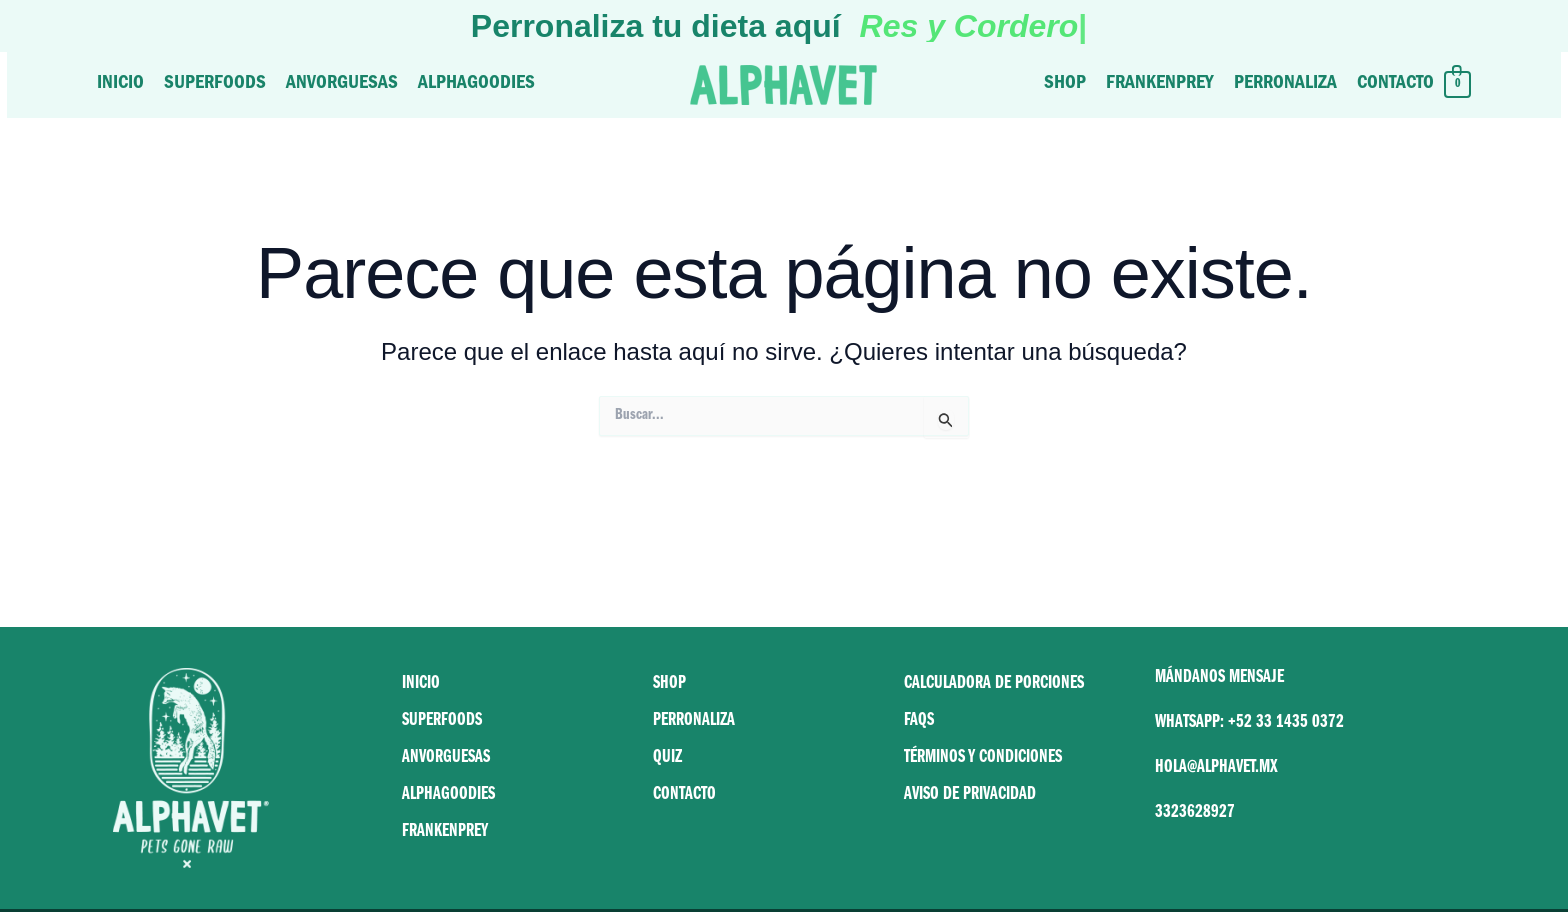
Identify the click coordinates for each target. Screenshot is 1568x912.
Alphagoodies (476, 84)
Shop (1065, 84)
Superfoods (215, 84)
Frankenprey (1160, 84)
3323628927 (1195, 814)
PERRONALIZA (694, 722)
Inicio (120, 84)
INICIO (421, 685)
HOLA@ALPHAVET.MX (1216, 769)
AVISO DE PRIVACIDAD (970, 796)
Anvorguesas (342, 84)
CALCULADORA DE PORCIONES (994, 685)
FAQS (919, 722)
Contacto (1395, 84)
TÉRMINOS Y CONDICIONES (983, 759)
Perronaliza (1285, 84)
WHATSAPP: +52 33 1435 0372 (1249, 724)
